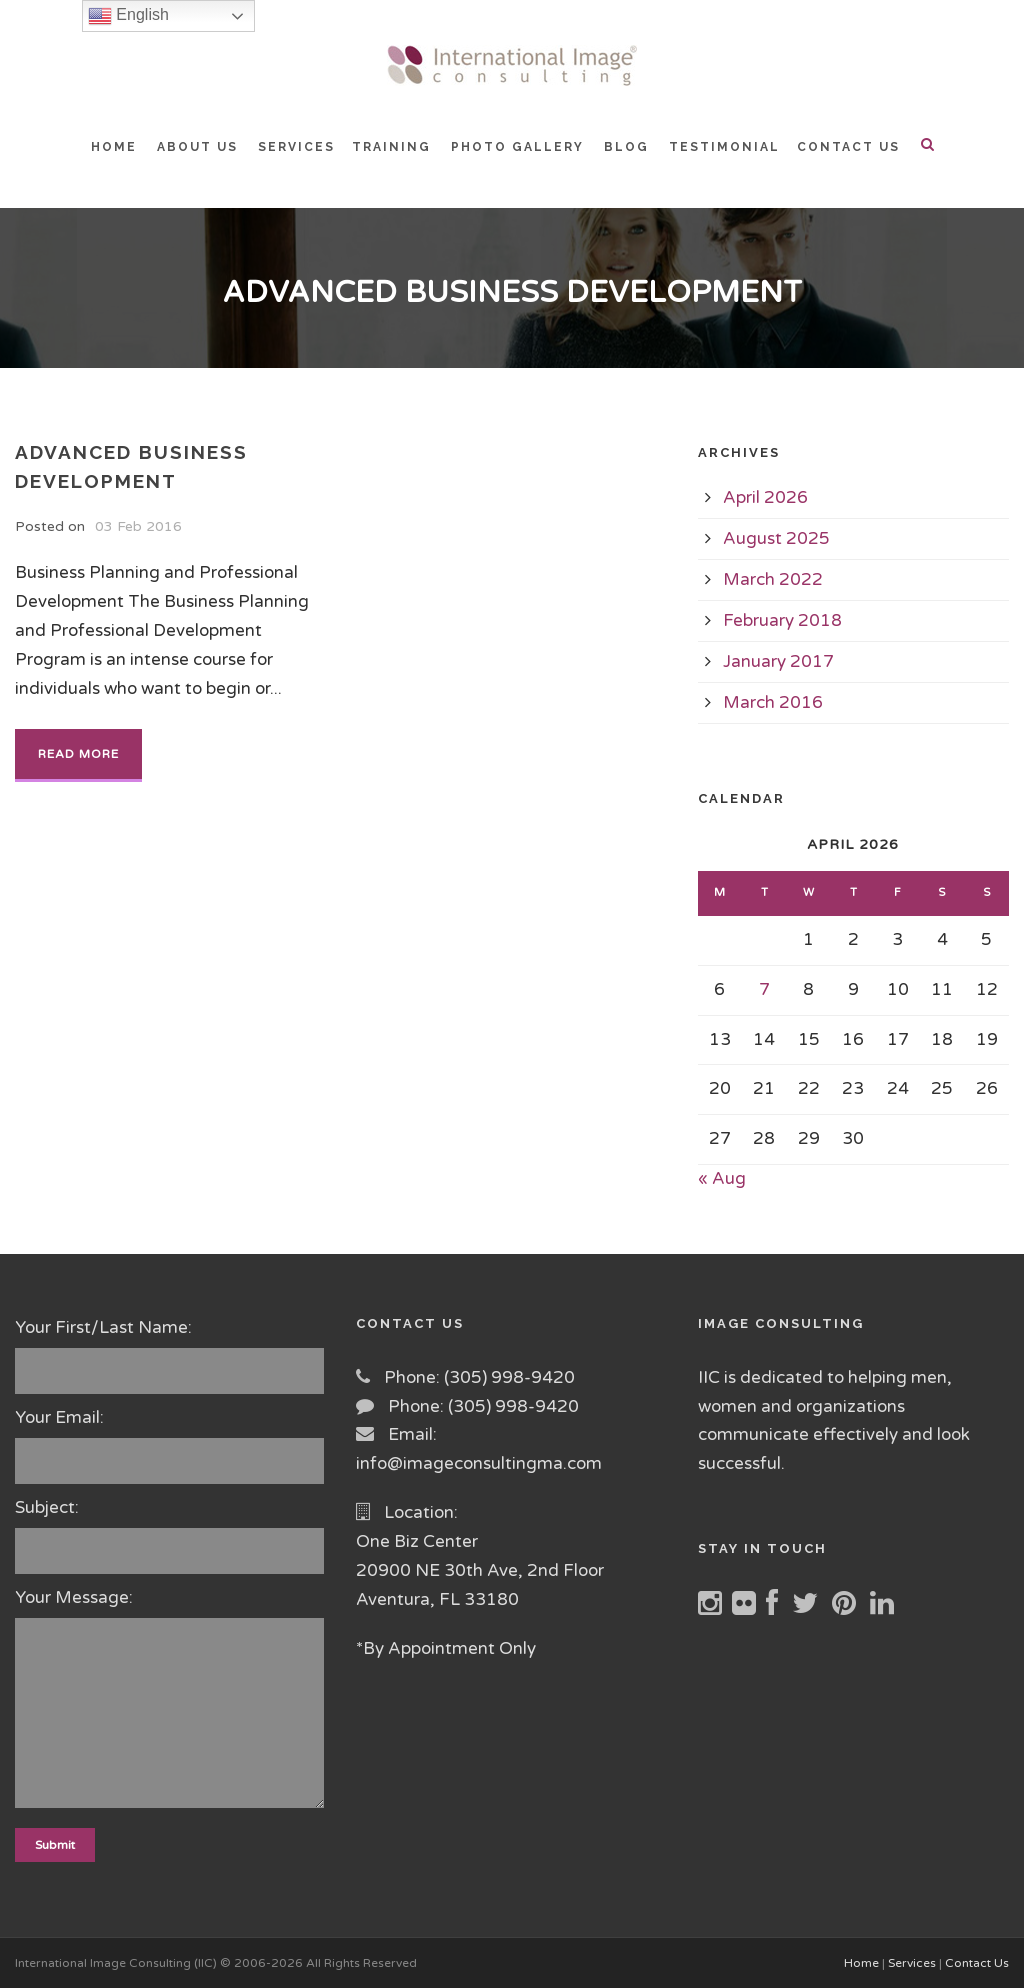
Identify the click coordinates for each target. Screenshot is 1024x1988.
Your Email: (170, 1445)
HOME (114, 147)
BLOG (626, 147)
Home (861, 1963)
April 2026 (765, 497)
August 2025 (776, 538)
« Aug (722, 1178)
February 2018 (782, 620)
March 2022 (773, 579)
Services (912, 1963)
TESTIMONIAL (724, 147)
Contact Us (977, 1963)
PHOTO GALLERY (517, 147)
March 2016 (773, 702)
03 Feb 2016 (138, 526)
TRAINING (391, 147)
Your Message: (170, 1702)
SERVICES (296, 147)
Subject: (170, 1535)
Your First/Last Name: (170, 1355)
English (128, 16)
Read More (78, 754)
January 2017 (778, 661)
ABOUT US (197, 147)
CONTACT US (848, 147)
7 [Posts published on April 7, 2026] (764, 989)
